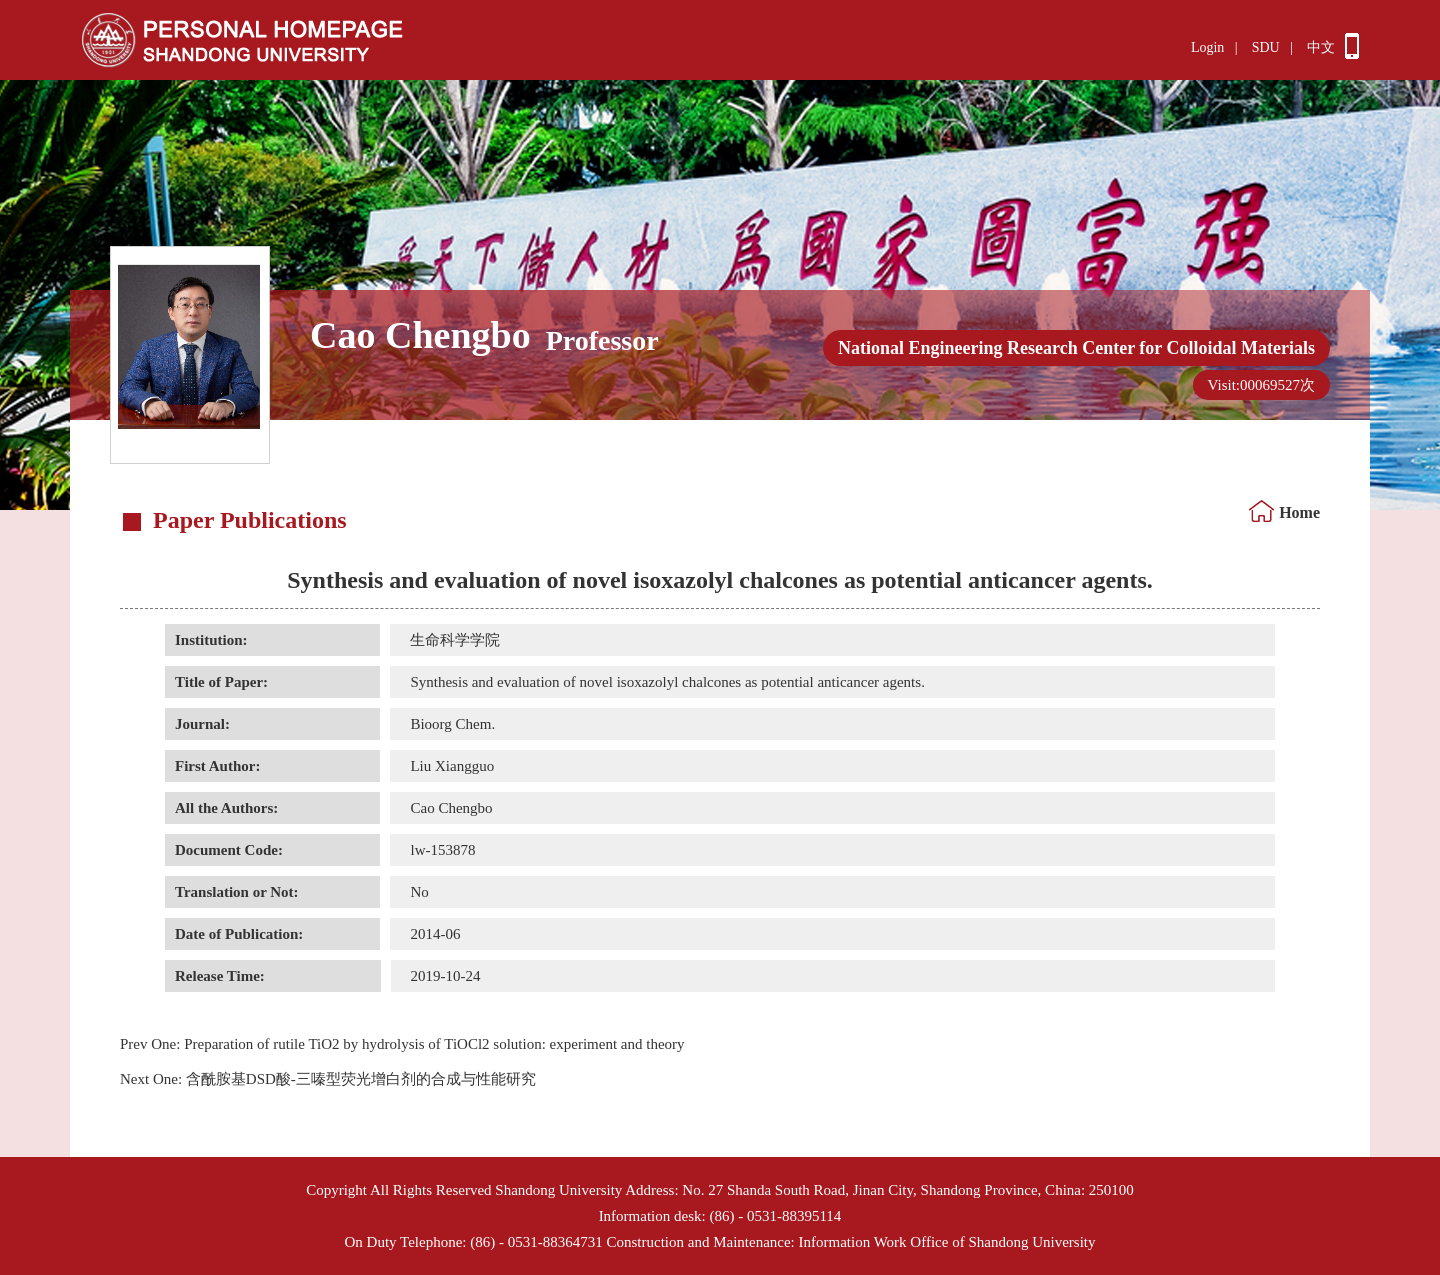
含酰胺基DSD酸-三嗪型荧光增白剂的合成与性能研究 (328, 1079)
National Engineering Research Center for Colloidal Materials (1076, 348)
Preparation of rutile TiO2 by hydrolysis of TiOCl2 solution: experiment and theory (402, 1044)
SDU (1266, 47)
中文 (1321, 47)
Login (1207, 47)
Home (1299, 512)
